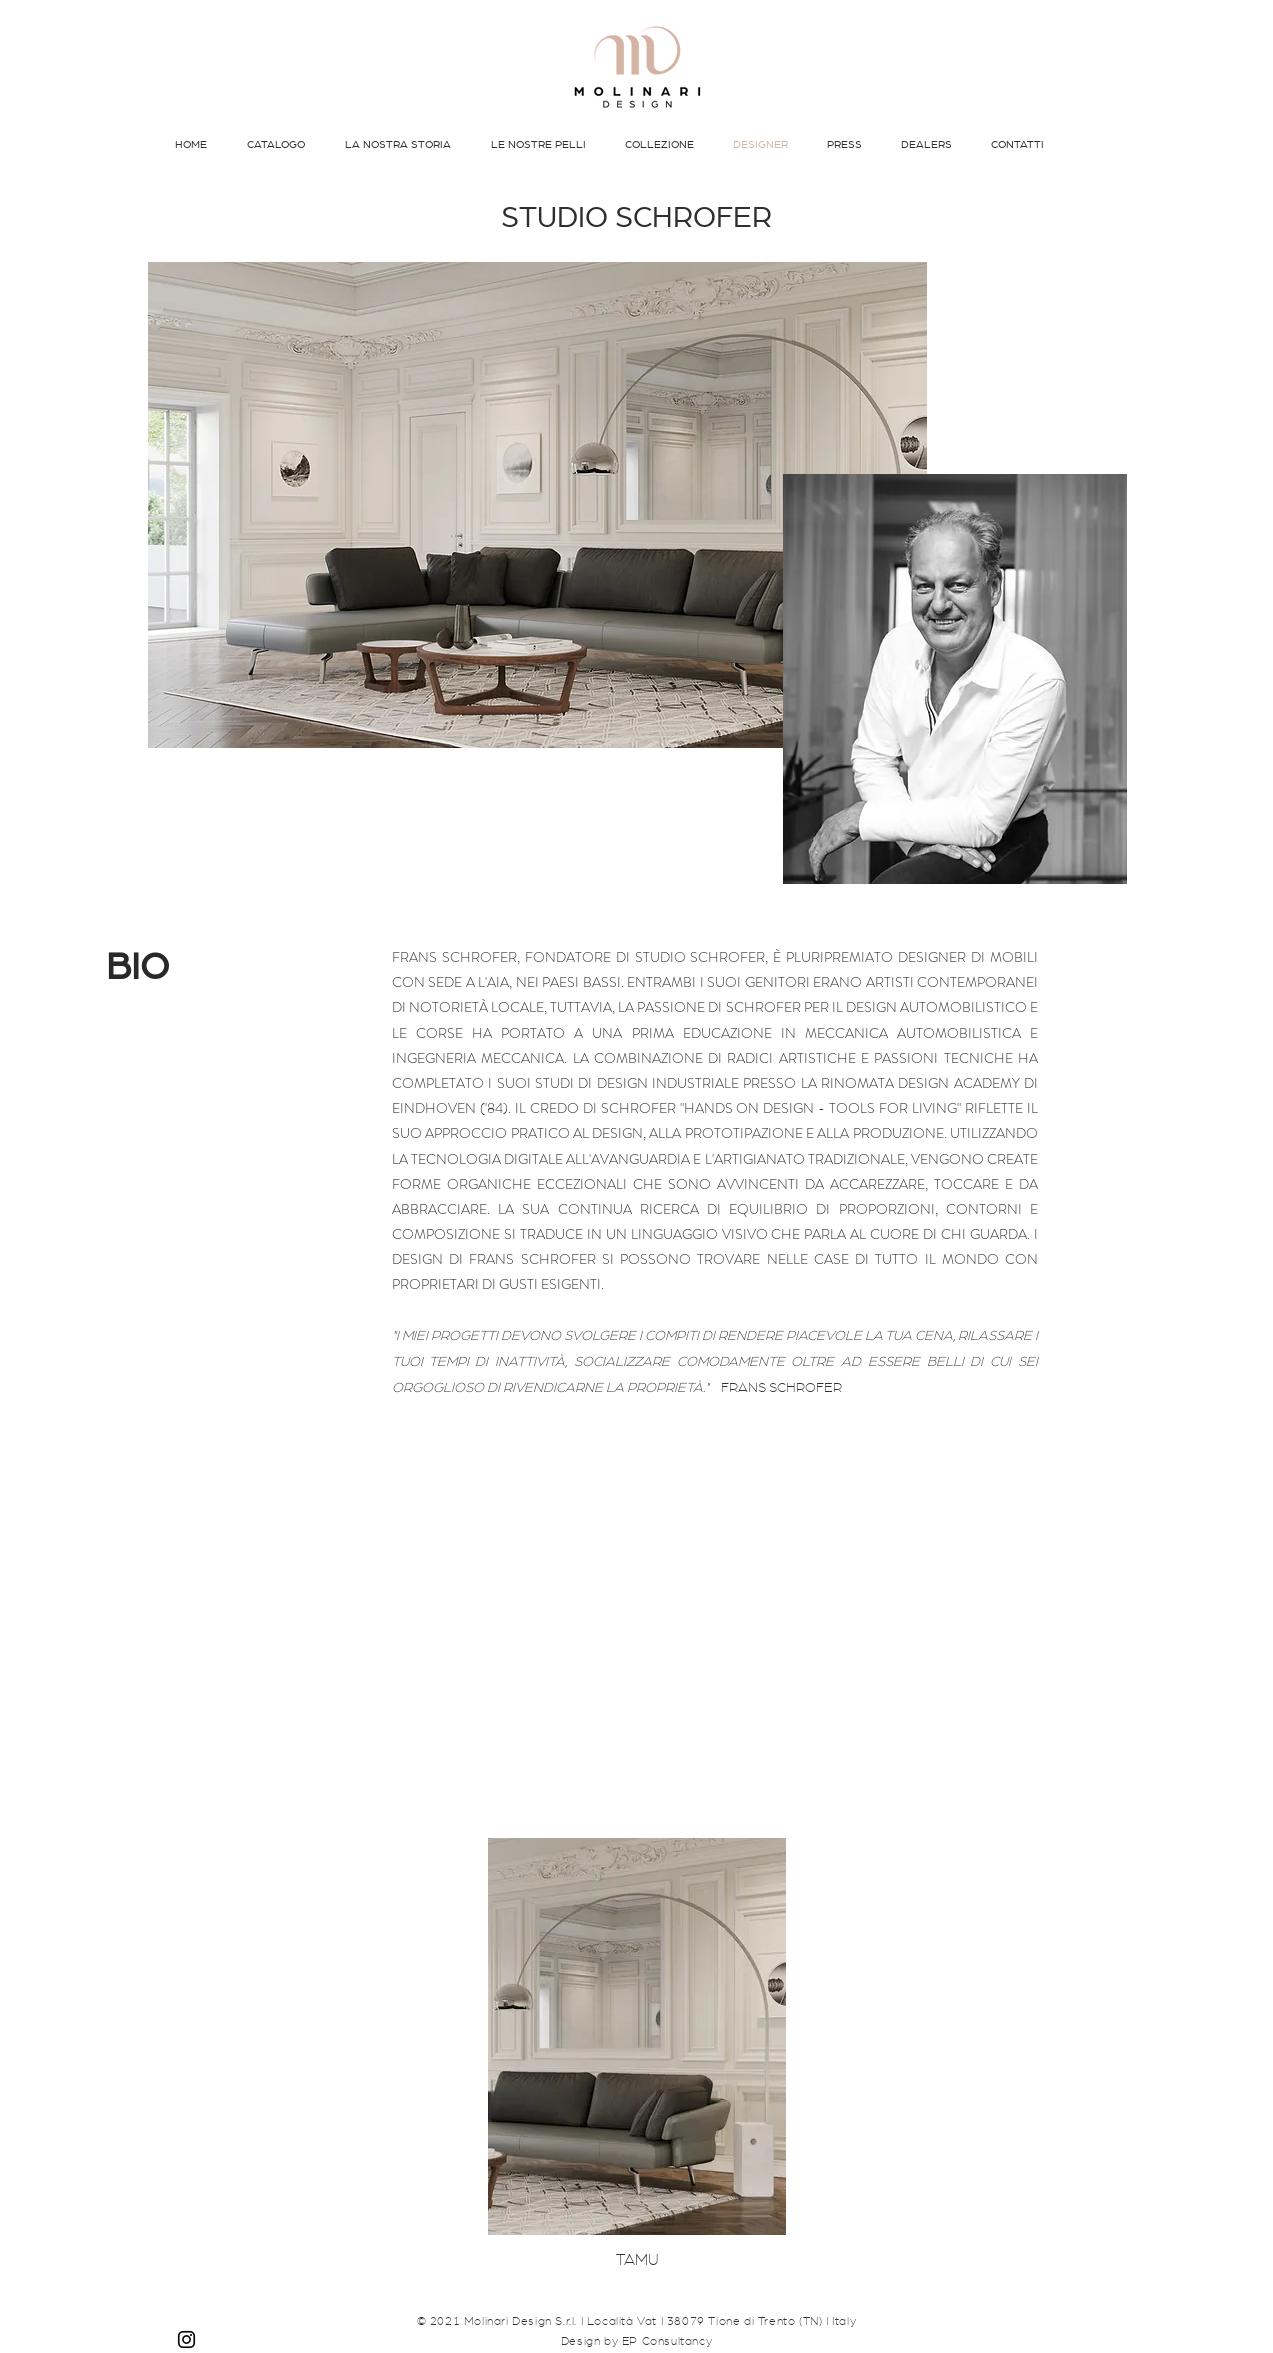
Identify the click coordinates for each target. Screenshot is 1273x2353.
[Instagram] (186, 2339)
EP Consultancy (667, 2341)
